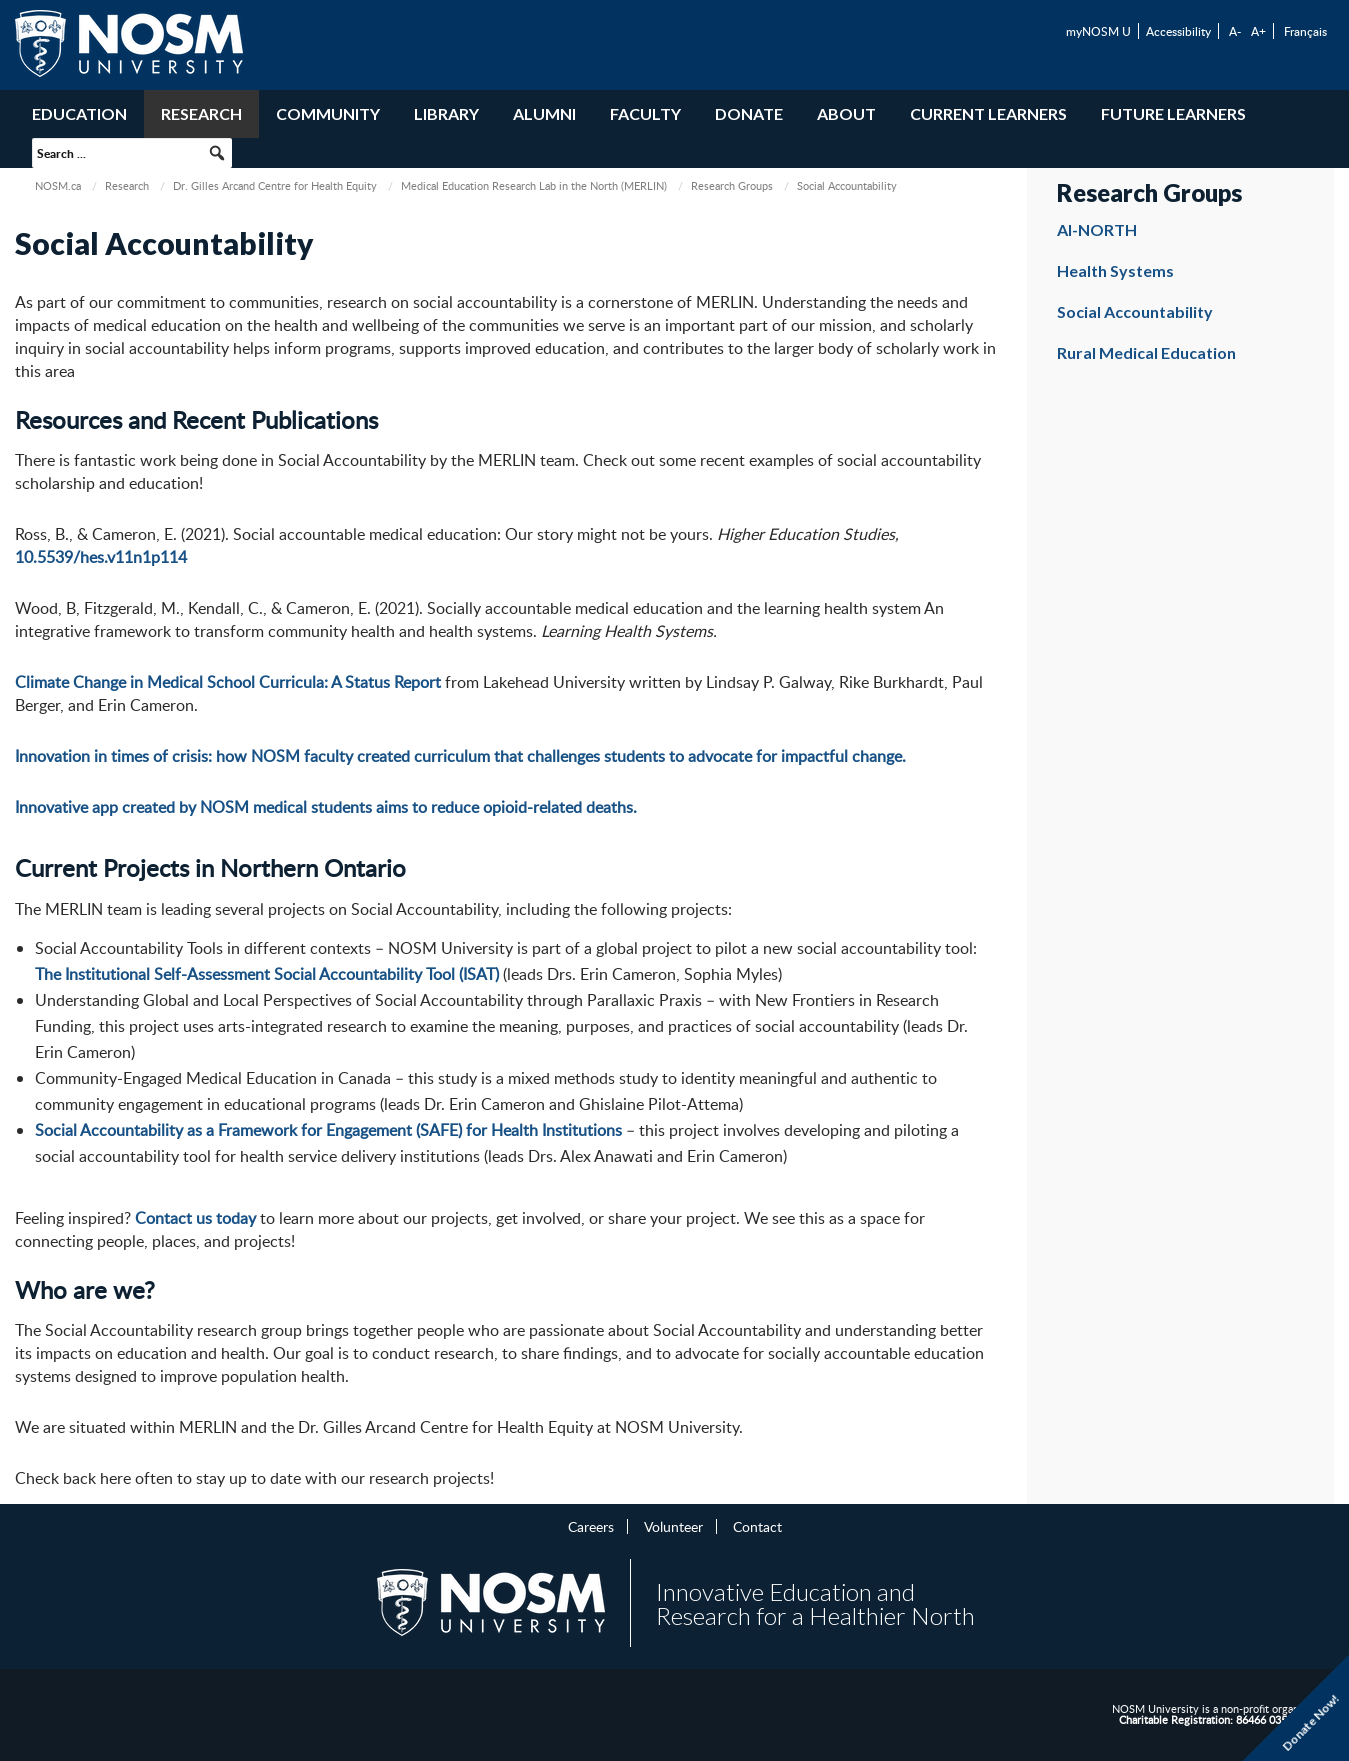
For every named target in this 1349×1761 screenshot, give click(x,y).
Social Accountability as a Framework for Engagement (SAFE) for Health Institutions (328, 1130)
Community (328, 113)
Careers (591, 1526)
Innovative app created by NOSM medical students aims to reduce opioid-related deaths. (326, 807)
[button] (217, 153)
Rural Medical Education (1146, 352)
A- (1235, 31)
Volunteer (673, 1526)
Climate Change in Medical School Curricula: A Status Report (228, 682)
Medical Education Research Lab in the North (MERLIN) (534, 185)
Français (1305, 31)
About (846, 113)
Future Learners (1173, 113)
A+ (1258, 31)
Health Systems (1115, 270)
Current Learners (988, 113)
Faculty (645, 113)
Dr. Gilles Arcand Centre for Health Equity (275, 185)
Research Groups (732, 185)
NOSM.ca (58, 185)
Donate (749, 113)
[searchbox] (132, 153)
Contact (757, 1526)
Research (201, 113)
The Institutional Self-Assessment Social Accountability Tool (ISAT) (267, 974)
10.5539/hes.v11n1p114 (101, 557)
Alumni (544, 113)
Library (446, 113)
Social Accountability (1135, 311)
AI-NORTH (1097, 229)
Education (79, 113)
